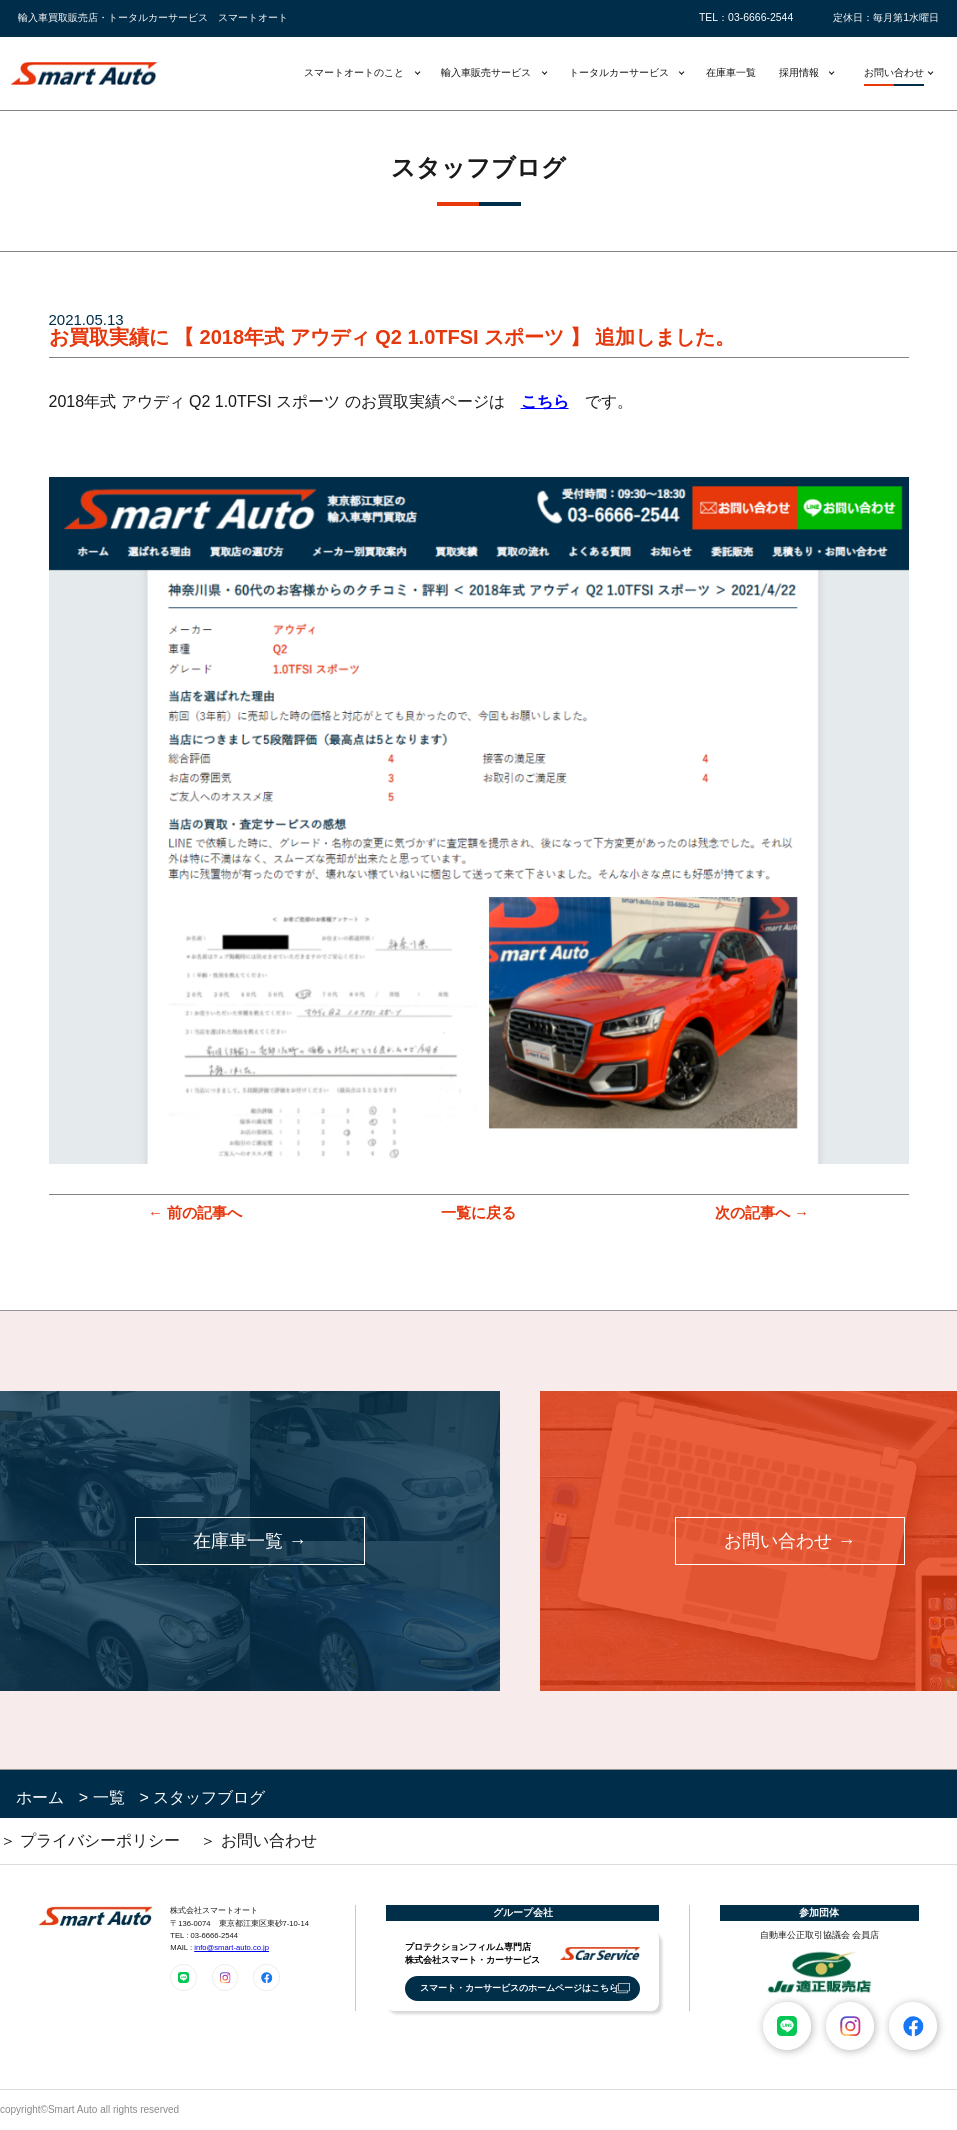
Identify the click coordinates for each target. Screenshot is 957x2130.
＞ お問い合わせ (258, 1840)
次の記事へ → (762, 1212)
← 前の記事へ (195, 1212)
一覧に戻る (478, 1212)
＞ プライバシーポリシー (90, 1840)
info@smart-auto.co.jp (231, 1947)
